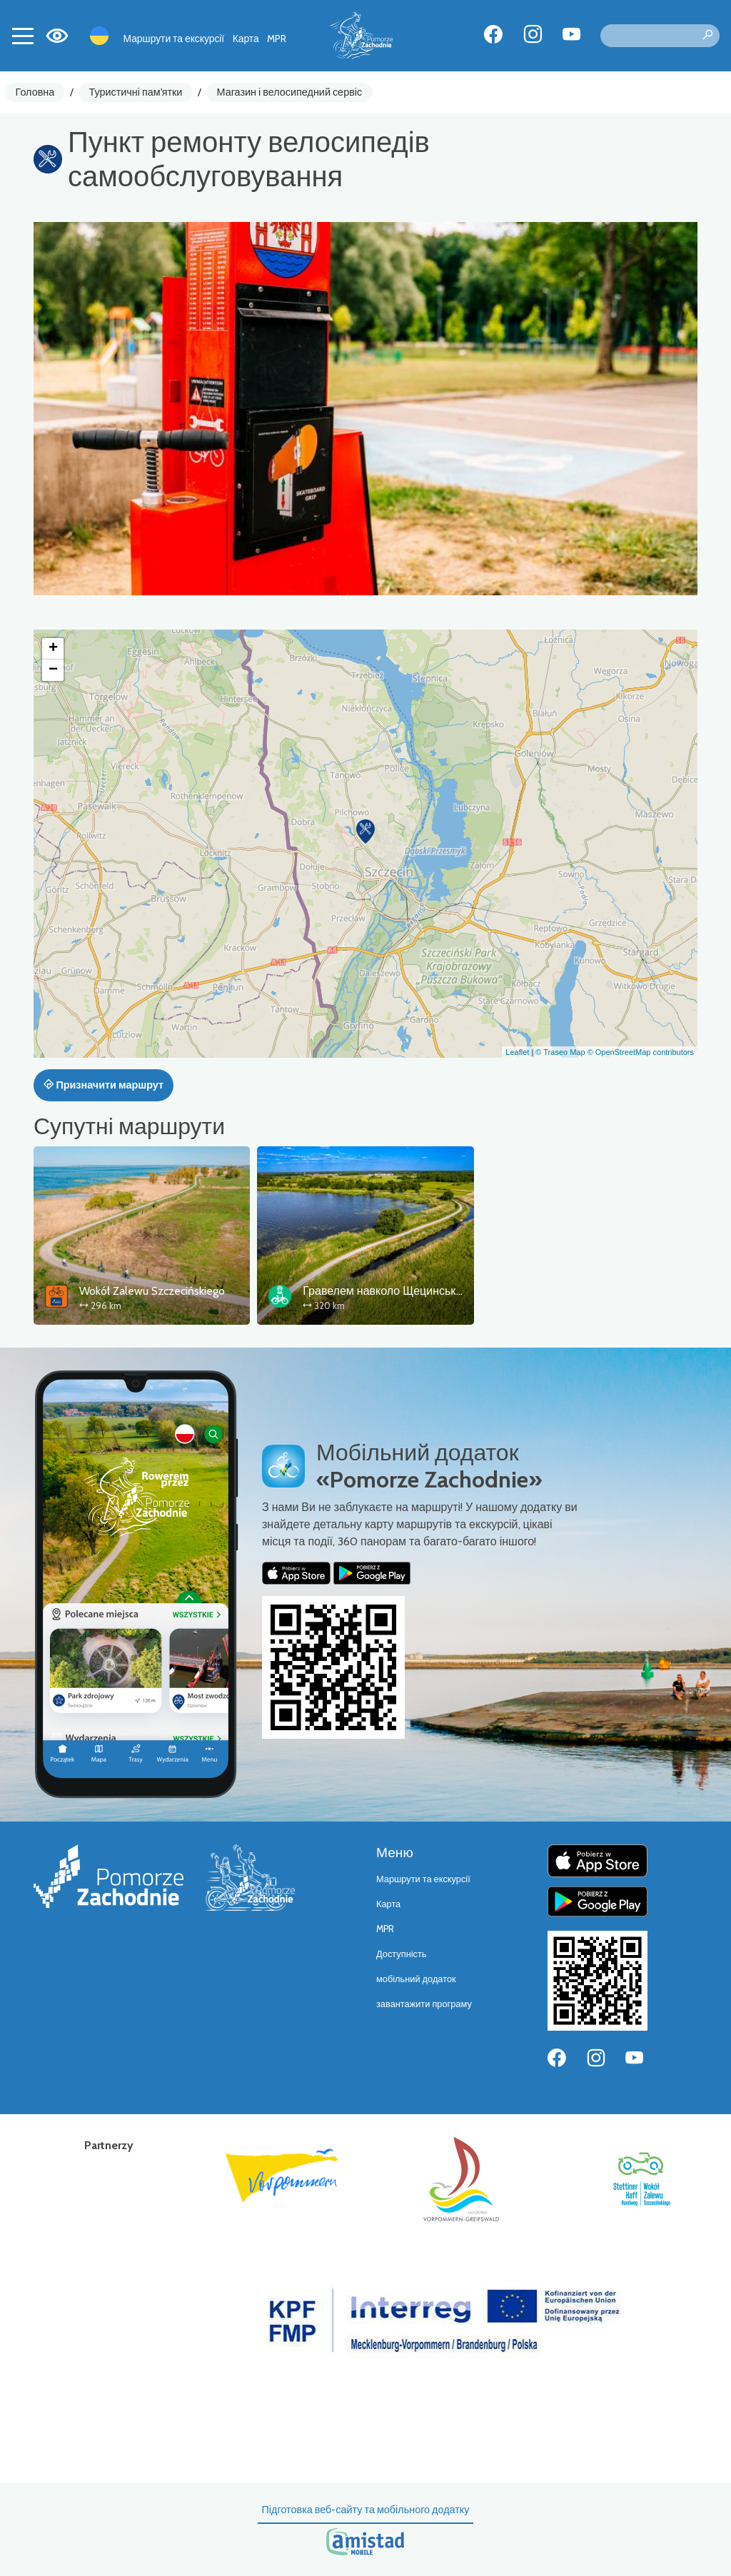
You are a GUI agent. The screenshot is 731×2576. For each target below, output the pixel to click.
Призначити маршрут (103, 1085)
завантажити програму (424, 2004)
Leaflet (517, 1052)
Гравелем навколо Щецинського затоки (406, 1291)
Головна (35, 92)
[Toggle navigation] (22, 35)
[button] (365, 831)
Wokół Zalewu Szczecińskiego (152, 1291)
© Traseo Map (560, 1052)
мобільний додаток (416, 1979)
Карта (246, 38)
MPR (276, 38)
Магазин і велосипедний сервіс (290, 92)
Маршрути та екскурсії (174, 38)
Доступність (401, 1954)
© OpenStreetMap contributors (641, 1052)
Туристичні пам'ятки (135, 92)
